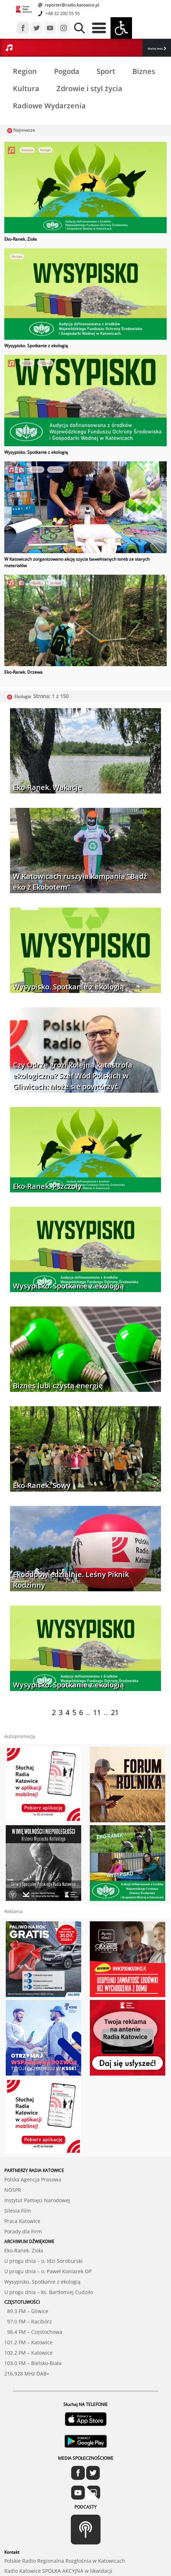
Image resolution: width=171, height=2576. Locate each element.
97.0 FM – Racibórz (28, 2321)
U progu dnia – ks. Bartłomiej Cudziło (48, 2292)
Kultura (26, 88)
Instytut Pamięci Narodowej (37, 2200)
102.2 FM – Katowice (28, 2352)
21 (115, 1712)
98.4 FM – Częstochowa (33, 2331)
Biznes (143, 71)
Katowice (55, 469)
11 (97, 1712)
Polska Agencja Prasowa (32, 2179)
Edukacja (27, 150)
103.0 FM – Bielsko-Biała (33, 2363)
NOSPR (12, 2189)
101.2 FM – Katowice (28, 2342)
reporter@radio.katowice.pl (71, 5)
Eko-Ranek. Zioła (20, 239)
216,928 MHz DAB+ (26, 2373)
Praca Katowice (22, 2221)
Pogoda (66, 71)
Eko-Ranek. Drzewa (23, 672)
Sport (106, 71)
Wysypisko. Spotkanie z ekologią (36, 346)
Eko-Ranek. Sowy (41, 1485)
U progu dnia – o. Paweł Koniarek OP (48, 2271)
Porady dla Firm (23, 2231)
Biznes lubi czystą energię (58, 1385)
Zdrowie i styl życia (89, 88)
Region (25, 71)
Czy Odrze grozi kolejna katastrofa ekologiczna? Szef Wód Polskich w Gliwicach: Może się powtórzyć (72, 1075)
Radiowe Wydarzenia (49, 105)
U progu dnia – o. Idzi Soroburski (43, 2260)
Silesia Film (17, 2210)
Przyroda (45, 363)
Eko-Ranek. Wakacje (47, 787)
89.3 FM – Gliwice (26, 2311)
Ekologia (45, 150)
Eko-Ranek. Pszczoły (47, 1186)
